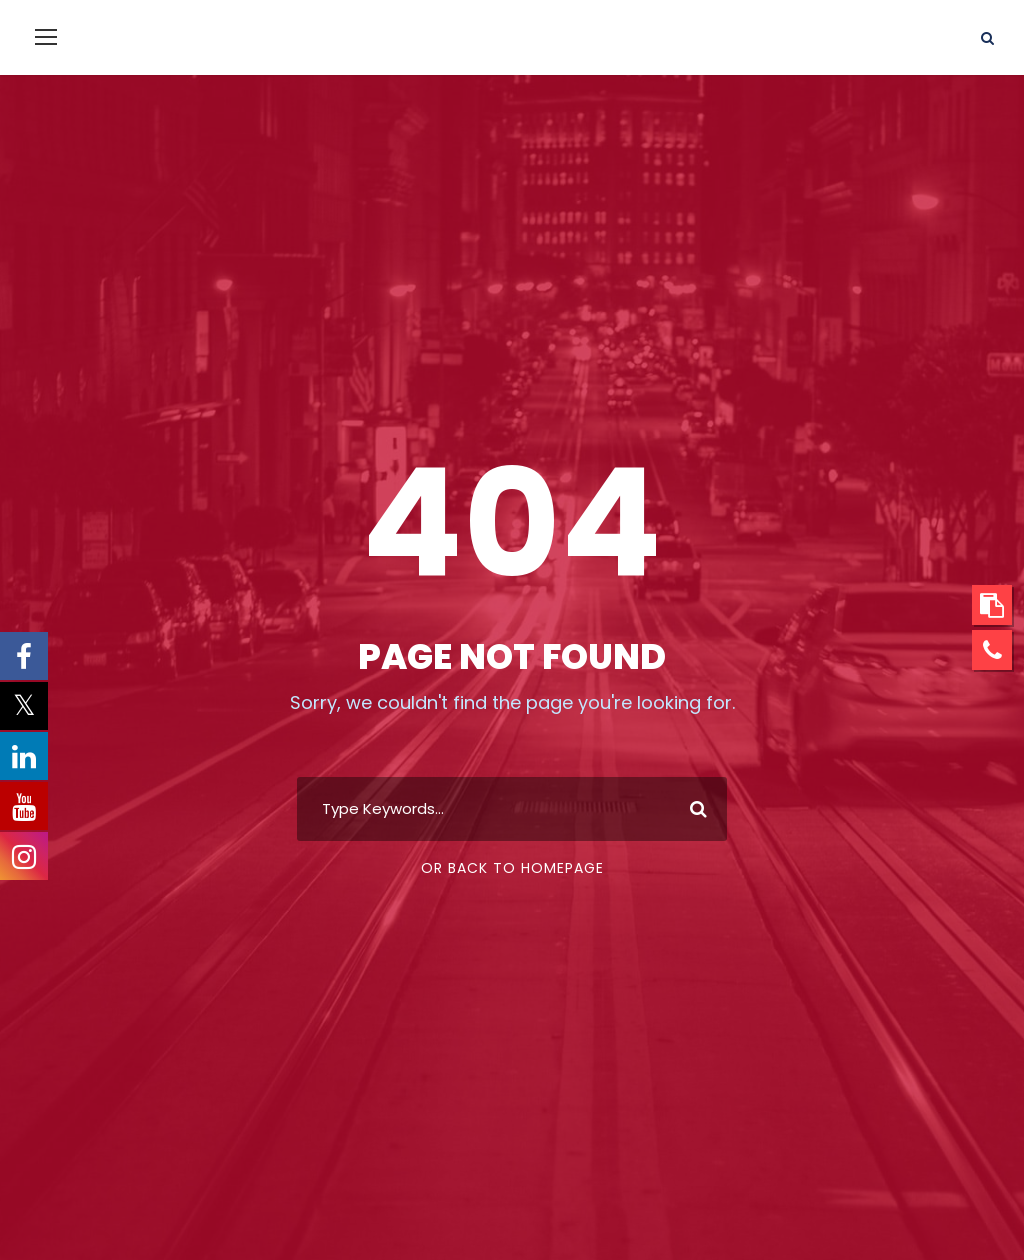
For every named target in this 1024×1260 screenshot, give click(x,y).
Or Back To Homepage (512, 868)
